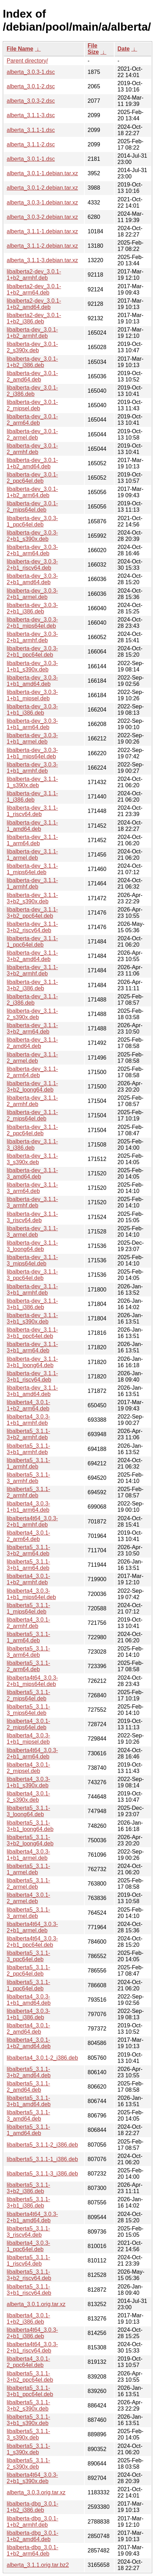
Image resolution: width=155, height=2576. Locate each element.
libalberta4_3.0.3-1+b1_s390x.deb (28, 1782)
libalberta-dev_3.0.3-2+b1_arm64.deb (32, 550)
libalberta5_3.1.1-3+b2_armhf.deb (28, 1434)
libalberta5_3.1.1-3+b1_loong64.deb (30, 1826)
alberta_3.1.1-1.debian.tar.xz (42, 231)
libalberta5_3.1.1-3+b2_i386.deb (28, 2188)
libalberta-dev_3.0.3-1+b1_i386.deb (32, 709)
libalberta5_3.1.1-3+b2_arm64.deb (28, 1550)
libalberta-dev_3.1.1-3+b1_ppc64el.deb (32, 1333)
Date (123, 49)
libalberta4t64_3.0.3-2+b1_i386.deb (32, 2333)
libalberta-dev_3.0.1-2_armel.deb (32, 434)
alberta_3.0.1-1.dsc (31, 159)
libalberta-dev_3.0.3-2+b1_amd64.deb (32, 579)
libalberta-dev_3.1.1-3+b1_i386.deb (32, 1304)
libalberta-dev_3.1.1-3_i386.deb (32, 1144)
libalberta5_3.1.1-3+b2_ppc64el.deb (30, 2376)
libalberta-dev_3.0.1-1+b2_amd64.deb (32, 463)
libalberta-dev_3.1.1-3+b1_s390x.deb (32, 1318)
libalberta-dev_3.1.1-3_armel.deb (32, 1231)
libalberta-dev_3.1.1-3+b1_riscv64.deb (32, 1376)
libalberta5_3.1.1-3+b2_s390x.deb (28, 2405)
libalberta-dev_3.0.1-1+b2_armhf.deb (32, 333)
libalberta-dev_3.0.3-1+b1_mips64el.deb (32, 753)
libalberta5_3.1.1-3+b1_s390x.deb (28, 2420)
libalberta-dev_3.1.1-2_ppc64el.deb (32, 1130)
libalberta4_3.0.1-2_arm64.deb (28, 1536)
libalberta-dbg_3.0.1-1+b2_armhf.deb (32, 2521)
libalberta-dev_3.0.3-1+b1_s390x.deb (32, 666)
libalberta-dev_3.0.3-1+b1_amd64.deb (32, 681)
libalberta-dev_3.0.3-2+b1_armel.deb (32, 594)
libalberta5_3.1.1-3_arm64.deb (28, 1652)
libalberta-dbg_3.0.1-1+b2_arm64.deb (32, 2550)
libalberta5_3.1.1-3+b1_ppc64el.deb (30, 2391)
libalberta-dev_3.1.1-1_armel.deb (32, 854)
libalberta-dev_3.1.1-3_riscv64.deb (32, 1217)
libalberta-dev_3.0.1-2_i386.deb (32, 391)
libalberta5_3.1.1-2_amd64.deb (28, 2087)
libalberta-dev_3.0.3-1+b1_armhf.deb (32, 768)
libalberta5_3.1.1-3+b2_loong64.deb (30, 1840)
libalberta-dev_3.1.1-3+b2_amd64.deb (32, 956)
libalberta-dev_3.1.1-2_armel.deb (32, 1058)
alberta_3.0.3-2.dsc (31, 101)
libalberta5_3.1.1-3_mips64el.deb (28, 1710)
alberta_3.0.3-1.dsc (31, 72)
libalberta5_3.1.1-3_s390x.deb (28, 2434)
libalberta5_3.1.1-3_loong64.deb (28, 1811)
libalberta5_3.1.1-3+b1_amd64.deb (29, 2101)
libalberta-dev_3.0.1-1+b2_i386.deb (32, 362)
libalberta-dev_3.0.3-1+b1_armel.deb (32, 738)
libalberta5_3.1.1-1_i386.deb (42, 2159)
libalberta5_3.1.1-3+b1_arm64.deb (28, 1565)
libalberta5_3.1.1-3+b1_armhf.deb (28, 1449)
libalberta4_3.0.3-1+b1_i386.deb (28, 2014)
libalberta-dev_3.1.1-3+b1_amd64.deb (32, 1391)
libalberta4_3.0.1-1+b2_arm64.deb (28, 1405)
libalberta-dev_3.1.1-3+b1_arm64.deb (32, 1347)
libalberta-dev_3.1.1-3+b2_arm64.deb (32, 1028)
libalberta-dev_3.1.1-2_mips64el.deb (32, 1115)
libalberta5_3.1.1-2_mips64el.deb (28, 1695)
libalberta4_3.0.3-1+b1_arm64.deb (28, 1507)
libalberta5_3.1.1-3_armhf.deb (28, 1478)
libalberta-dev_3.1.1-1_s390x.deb (32, 782)
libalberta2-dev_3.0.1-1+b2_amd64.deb (34, 304)
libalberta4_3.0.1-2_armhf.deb (28, 1623)
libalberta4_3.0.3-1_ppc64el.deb (28, 2246)
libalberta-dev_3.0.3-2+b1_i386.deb (32, 608)
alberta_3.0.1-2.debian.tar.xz (42, 188)
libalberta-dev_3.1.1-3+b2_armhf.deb (32, 970)
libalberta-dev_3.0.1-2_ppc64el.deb (32, 478)
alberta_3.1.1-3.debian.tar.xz (42, 260)
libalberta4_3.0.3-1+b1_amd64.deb (29, 2000)
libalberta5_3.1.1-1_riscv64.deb (28, 2260)
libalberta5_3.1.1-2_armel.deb (28, 1883)
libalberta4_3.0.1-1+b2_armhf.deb (28, 1579)
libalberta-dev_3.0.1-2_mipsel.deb (32, 405)
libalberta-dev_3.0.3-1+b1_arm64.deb (32, 724)
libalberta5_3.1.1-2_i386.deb (42, 2145)
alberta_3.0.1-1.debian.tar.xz (42, 173)
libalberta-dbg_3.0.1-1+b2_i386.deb (32, 2507)
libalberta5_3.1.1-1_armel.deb (28, 1869)
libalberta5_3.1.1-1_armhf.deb (28, 1463)
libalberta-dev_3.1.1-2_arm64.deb (32, 1072)
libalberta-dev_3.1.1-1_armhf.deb (32, 883)
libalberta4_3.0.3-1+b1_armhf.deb (28, 1420)
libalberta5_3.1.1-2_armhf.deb (28, 1492)
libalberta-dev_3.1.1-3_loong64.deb (32, 1246)
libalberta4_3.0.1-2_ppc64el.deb (28, 2362)
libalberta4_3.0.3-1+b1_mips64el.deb (31, 1594)
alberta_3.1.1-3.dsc (31, 115)
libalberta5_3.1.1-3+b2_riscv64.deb (29, 2275)
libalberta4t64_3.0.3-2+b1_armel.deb (32, 1927)
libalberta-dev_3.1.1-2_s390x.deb (32, 1014)
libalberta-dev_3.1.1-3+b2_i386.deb (32, 985)
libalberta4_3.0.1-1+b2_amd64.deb (29, 2043)
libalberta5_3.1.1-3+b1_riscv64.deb (29, 2290)
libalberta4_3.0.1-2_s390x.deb (28, 1797)
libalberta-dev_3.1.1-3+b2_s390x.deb (32, 898)
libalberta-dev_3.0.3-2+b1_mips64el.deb (32, 623)
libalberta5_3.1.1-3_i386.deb (42, 2174)
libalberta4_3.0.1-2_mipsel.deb (28, 1768)
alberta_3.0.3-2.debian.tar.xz (42, 217)
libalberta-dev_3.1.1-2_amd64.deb (32, 1043)
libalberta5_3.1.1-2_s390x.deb (28, 2463)
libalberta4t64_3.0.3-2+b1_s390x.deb (32, 2478)
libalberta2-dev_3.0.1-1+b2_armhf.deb (34, 275)
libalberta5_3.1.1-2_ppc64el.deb (28, 1970)
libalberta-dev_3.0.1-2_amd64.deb (32, 376)
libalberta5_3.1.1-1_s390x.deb (28, 2449)
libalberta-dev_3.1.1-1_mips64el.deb (32, 869)
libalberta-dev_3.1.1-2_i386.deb (32, 999)
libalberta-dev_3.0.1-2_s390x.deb (32, 347)
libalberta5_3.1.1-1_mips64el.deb (28, 1608)
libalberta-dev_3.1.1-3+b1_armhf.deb (32, 1289)
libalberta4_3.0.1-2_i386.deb (42, 2058)
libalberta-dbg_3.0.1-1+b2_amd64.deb (32, 2536)
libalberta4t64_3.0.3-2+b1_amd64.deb (32, 2217)
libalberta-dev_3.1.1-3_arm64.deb (32, 1188)
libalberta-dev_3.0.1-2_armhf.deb (32, 449)
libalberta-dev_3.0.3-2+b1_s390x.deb (32, 536)
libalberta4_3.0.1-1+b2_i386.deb (28, 2318)
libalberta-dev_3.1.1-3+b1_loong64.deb (32, 1362)
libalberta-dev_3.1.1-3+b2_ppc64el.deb (32, 913)
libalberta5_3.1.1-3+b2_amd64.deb (29, 2072)
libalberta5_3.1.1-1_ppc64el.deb (28, 1985)
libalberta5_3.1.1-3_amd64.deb (28, 2115)
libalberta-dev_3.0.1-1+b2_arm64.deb (32, 492)
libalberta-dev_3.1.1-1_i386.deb (32, 796)
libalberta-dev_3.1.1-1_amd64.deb (32, 826)
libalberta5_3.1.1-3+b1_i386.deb (28, 2202)
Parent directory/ (27, 61)
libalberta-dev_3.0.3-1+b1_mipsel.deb (32, 695)
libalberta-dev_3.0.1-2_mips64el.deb (32, 506)
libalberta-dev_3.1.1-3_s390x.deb (32, 1159)
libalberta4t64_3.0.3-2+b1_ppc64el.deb (32, 1942)
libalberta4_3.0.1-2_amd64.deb (28, 2028)
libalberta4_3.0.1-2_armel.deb (28, 1898)
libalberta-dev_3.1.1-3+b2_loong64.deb (32, 1086)
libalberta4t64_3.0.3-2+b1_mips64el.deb (32, 1681)
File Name (20, 49)
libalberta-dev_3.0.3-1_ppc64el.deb (32, 521)
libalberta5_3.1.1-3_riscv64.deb (28, 2231)
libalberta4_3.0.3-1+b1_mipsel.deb (28, 1738)
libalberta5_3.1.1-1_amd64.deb (28, 2130)
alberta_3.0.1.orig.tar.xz (36, 2304)
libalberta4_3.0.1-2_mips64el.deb (28, 1724)
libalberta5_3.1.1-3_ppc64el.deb (28, 1956)
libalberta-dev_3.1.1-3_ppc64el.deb (32, 1275)
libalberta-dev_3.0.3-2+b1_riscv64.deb (32, 564)
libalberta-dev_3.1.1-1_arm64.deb (32, 840)
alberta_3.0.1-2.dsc (31, 86)
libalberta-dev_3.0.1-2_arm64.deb (32, 419)
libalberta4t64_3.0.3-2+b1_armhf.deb (32, 1521)
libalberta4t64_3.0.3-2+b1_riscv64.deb (32, 2347)
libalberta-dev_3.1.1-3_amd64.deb (32, 1173)
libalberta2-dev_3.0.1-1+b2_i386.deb (34, 318)
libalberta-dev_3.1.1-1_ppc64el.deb (32, 941)
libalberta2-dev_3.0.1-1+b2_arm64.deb (34, 289)
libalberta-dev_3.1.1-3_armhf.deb (32, 1202)
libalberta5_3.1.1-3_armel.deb (28, 1913)
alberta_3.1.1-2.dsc (31, 144)
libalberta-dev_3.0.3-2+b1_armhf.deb (32, 637)
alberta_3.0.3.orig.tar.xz (36, 2492)
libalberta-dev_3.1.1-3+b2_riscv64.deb (32, 927)
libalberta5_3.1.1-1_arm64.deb (28, 1637)
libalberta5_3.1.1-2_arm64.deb (28, 1666)
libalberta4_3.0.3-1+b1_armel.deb (28, 1855)
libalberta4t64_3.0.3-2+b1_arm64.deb (32, 1753)
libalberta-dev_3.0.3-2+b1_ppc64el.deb (32, 651)
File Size (93, 49)
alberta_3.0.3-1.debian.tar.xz (42, 203)
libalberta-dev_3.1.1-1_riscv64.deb (32, 811)
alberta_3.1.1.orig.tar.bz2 (38, 2565)
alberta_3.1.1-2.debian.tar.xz (42, 246)
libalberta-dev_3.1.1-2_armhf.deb (32, 1101)
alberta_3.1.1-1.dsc (31, 130)
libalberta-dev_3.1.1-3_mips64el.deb (32, 1260)
